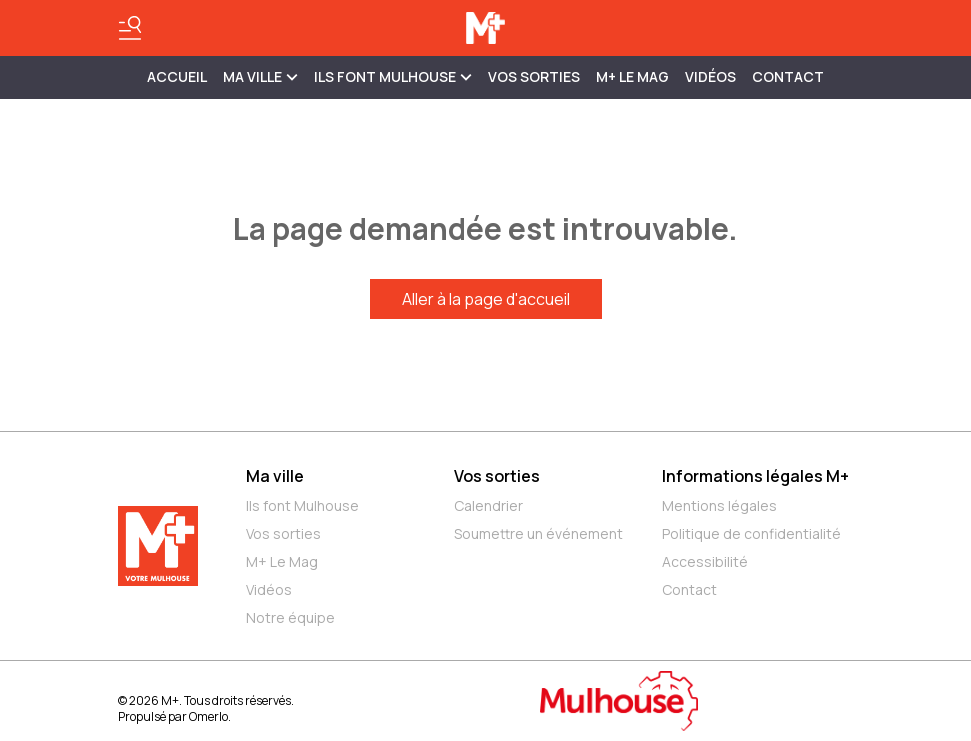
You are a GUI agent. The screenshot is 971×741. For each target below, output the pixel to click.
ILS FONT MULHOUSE (393, 76)
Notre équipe (290, 617)
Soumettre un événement (538, 533)
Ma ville (275, 476)
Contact (788, 76)
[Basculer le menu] (130, 28)
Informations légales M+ (755, 476)
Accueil (177, 76)
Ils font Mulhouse (302, 505)
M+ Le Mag (632, 76)
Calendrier (488, 505)
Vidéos (710, 76)
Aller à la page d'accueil (486, 299)
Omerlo (208, 716)
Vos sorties (534, 76)
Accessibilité (705, 561)
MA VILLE (260, 76)
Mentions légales (719, 505)
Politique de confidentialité (751, 533)
